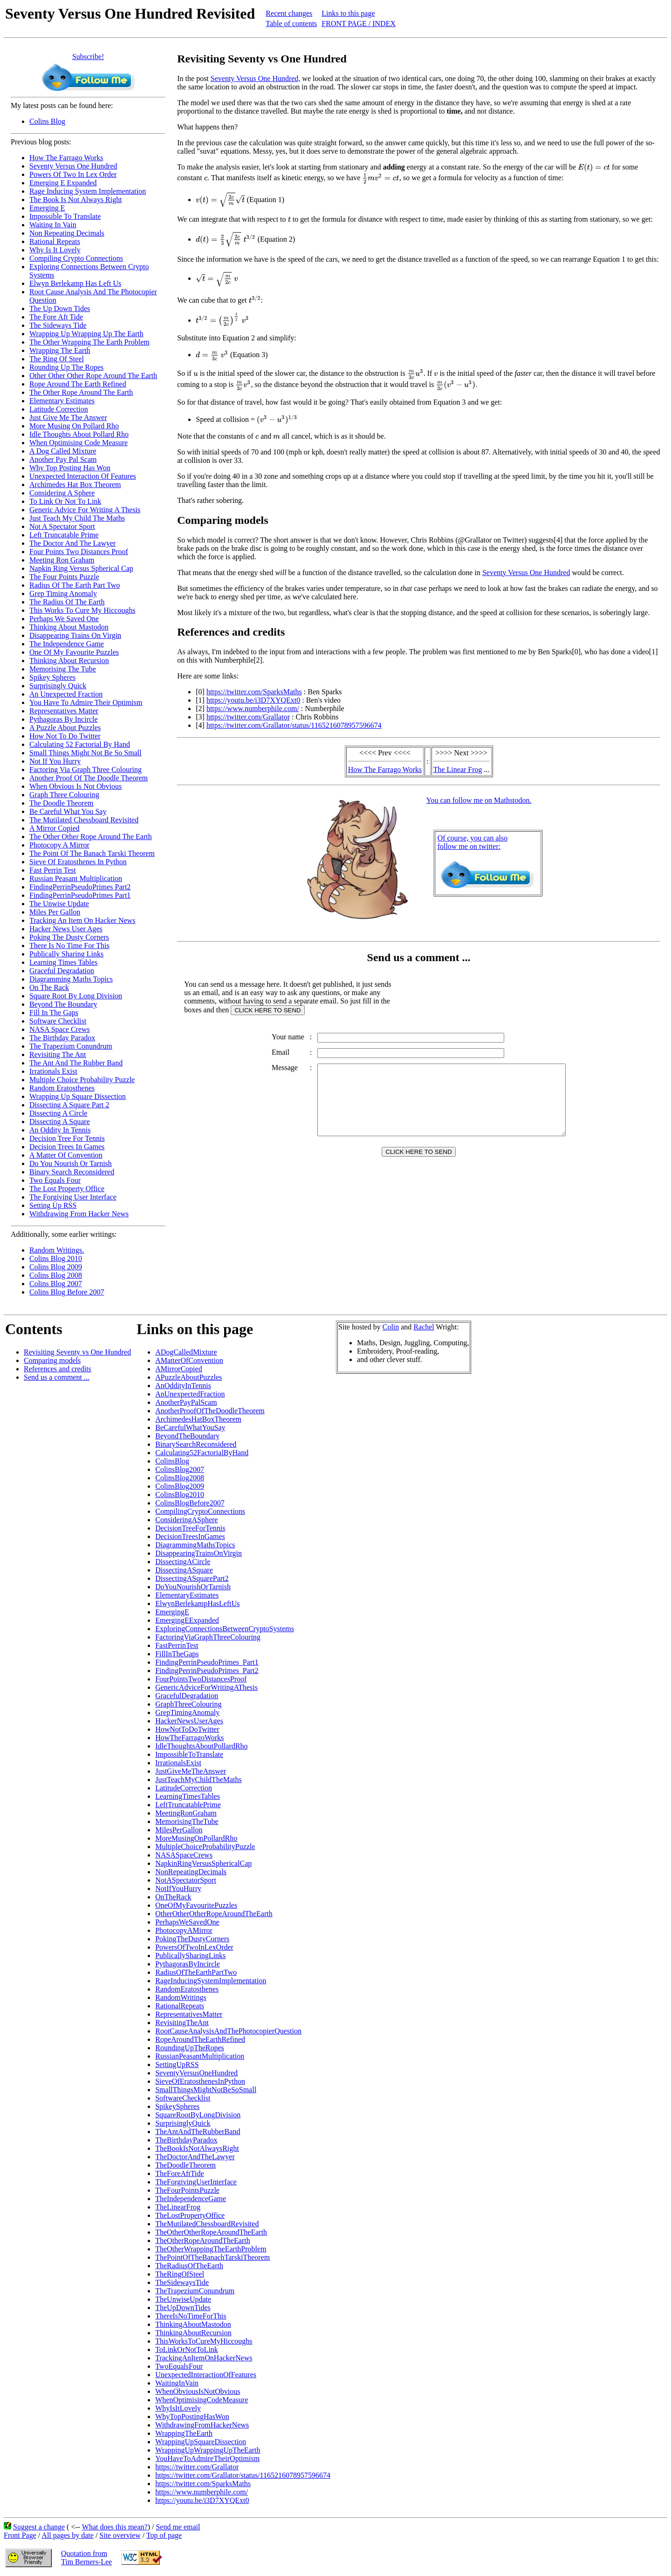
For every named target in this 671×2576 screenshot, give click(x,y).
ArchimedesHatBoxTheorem (198, 1419)
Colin (391, 1327)
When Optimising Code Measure (78, 443)
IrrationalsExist (178, 1763)
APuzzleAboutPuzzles (188, 1377)
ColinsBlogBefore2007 (189, 1503)
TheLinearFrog (177, 2207)
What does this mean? (115, 2527)
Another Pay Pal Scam (62, 459)
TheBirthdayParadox (186, 2140)
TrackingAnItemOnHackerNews (203, 2358)
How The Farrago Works (66, 158)
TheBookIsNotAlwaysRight (197, 2148)
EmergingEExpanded (187, 1620)
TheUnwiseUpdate (183, 2299)
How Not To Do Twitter (65, 736)
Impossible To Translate (65, 216)
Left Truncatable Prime (63, 535)
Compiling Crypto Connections (76, 258)
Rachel (423, 1327)
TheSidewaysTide (182, 2282)
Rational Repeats (54, 241)
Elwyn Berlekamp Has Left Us (75, 283)
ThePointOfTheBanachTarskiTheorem (212, 2257)
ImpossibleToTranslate (189, 1754)
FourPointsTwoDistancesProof (200, 1679)
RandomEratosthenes (187, 1989)
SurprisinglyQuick (182, 2123)
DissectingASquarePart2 (191, 1578)
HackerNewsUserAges (189, 1721)
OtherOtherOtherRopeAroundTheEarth (213, 1914)
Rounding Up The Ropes (66, 367)
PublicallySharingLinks (190, 1955)
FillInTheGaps (177, 1654)
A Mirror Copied (54, 828)
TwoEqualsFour (179, 2366)
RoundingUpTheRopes (189, 2048)
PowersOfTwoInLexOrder (194, 1947)
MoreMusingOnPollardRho (196, 1838)
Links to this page (348, 13)
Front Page (20, 2535)
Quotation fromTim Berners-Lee (86, 2557)
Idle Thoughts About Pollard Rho (79, 434)
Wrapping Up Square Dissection (77, 1096)
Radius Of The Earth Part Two (74, 585)
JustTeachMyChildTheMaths (198, 1779)
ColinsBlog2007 (179, 1469)
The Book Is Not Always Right (75, 199)
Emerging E (47, 208)
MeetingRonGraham (186, 1813)
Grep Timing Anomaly (63, 593)
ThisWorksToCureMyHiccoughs (203, 2341)
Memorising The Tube (62, 669)
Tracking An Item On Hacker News (82, 920)
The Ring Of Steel (56, 359)
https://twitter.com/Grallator (248, 717)
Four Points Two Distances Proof (78, 552)
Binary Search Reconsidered (71, 1172)
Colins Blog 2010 (55, 1258)
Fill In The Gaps (53, 1013)
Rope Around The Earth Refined (77, 384)
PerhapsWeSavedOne (187, 1922)
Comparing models (52, 1360)
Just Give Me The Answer (68, 417)
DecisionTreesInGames (190, 1536)
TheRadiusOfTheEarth (189, 2266)
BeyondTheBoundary (187, 1436)
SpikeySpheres (177, 2106)
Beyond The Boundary (63, 1004)
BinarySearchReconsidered (195, 1444)
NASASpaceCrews (183, 1855)
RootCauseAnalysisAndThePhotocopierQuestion (228, 2031)
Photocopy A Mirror (59, 845)
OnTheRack (173, 1897)
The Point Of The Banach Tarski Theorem (92, 853)
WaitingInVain (177, 2383)
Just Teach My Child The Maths (77, 518)
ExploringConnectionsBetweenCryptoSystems (224, 1629)
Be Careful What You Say (67, 811)
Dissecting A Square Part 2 (69, 1105)
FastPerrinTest (176, 1645)
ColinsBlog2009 (179, 1486)
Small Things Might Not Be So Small (85, 753)
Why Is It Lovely (55, 250)
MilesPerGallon (178, 1830)
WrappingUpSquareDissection (200, 2442)
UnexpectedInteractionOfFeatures (205, 2375)
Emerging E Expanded (63, 183)
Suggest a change (39, 2527)
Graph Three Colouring (64, 795)
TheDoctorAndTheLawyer (195, 2157)
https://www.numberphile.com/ (252, 708)
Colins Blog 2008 (55, 1275)
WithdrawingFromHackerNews (202, 2425)
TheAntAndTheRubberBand (197, 2131)
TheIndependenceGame (190, 2199)
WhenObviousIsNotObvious (197, 2391)
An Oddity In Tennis (59, 1130)
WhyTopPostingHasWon (192, 2416)
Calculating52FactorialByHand (201, 1453)
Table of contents (291, 23)
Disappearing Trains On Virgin (75, 635)
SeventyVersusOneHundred (196, 2073)
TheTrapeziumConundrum (194, 2291)
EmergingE (172, 1612)
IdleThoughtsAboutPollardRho (201, 1746)
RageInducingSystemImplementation (210, 1981)
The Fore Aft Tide (56, 317)
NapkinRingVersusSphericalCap (203, 1863)
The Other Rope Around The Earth (81, 392)
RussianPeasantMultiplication (199, 2056)
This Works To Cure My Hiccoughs (82, 610)
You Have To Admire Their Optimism (85, 702)
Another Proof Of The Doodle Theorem (88, 778)
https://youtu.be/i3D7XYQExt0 (253, 700)
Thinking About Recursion (69, 660)
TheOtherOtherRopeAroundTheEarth (211, 2232)
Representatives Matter (63, 711)
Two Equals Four (55, 1180)
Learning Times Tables (63, 962)
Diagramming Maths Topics (71, 979)
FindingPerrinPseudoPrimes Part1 (79, 895)
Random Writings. (56, 1250)
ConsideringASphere (186, 1520)
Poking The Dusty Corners (69, 937)
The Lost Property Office (66, 1189)
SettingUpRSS (177, 2064)
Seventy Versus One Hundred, (256, 78)
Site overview (119, 2535)
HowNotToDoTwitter (187, 1729)
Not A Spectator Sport (62, 526)
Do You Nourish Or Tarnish (70, 1163)
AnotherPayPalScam (186, 1402)
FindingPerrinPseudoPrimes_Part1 (206, 1662)
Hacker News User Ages (66, 929)
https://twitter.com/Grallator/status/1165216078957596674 (294, 725)
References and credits (57, 1369)
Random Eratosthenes (62, 1088)
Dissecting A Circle (58, 1113)
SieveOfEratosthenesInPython (200, 2081)
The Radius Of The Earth (66, 602)
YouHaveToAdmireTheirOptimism (207, 2458)
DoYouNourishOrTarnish (193, 1587)
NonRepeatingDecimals (190, 1872)
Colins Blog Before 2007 (66, 1292)
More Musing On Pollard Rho (74, 426)
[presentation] (594, 167)
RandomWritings (180, 1997)
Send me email (178, 2527)
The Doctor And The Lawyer (72, 543)
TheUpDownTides (183, 2308)
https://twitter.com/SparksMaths (254, 692)
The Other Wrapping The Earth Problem (89, 342)
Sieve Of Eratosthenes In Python (78, 862)
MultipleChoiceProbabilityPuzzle (205, 1847)
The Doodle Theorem (61, 803)
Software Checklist (57, 1021)
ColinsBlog (172, 1461)
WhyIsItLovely (178, 2408)
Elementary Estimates (62, 401)
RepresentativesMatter (188, 2014)
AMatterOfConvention (189, 1360)
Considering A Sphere (62, 493)
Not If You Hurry (55, 761)
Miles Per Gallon (54, 912)
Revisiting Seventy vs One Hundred (77, 1352)
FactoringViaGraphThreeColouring (207, 1637)
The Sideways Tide (58, 325)
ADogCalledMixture (186, 1352)
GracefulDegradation (186, 1696)
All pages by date (67, 2535)
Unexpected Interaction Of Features (82, 476)
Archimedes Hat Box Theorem (75, 484)
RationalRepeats (179, 2006)
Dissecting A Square (59, 1121)
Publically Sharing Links (66, 954)
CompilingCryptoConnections (200, 1511)
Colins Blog (47, 121)
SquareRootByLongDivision (197, 2115)
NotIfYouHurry (178, 1888)
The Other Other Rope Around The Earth (90, 837)
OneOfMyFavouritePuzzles (196, 1905)
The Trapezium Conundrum (70, 1046)
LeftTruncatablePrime (188, 1805)
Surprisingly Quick (57, 686)
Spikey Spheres (52, 677)
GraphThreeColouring (188, 1704)
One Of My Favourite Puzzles (74, 652)
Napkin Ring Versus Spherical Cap (81, 568)
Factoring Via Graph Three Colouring (85, 769)
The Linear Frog (457, 769)
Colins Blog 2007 (55, 1284)
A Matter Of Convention (66, 1155)
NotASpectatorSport (185, 1880)
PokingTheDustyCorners (192, 1939)
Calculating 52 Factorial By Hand (79, 744)
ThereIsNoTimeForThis (190, 2316)
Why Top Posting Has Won (69, 468)
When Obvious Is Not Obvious (75, 786)
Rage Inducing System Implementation (87, 191)
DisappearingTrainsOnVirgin (198, 1553)
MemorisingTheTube (186, 1821)
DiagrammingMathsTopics (195, 1545)
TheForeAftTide (179, 2173)
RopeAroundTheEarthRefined (200, 2039)
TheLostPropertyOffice (190, 2215)
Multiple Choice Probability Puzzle (82, 1080)
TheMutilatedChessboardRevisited (207, 2224)
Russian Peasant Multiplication (75, 878)
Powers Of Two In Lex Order (72, 174)
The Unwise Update (59, 904)
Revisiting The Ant (57, 1054)
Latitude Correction (58, 409)
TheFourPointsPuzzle (187, 2190)
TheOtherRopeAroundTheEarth (202, 2240)
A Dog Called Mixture (62, 451)
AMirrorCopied (178, 1369)
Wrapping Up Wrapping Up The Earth (86, 334)
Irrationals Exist (53, 1071)
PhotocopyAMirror (183, 1930)
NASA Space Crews (59, 1029)
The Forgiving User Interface (72, 1197)
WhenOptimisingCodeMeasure (201, 2400)
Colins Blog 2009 (55, 1267)
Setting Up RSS (52, 1205)
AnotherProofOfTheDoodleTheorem (210, 1411)
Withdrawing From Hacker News (79, 1214)
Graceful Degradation (61, 971)
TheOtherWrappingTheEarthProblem (210, 2249)
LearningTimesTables (187, 1796)
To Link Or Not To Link (65, 501)
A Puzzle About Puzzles (65, 728)
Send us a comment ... (56, 1377)
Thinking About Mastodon (69, 627)
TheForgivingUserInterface (196, 2182)
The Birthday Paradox (62, 1038)
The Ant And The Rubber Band (76, 1063)
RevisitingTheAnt (182, 2023)
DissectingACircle (182, 1562)
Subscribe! (88, 57)
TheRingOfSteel (179, 2274)
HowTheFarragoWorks (189, 1738)
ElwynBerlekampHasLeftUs (197, 1603)
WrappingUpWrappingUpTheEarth (207, 2450)
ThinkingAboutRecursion (193, 2333)
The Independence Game (66, 644)
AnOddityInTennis (183, 1386)
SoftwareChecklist (182, 2098)
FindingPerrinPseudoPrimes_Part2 (206, 1670)
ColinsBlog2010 (179, 1494)
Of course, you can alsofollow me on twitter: (473, 842)
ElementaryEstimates (187, 1595)
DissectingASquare (184, 1570)
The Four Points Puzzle (64, 577)
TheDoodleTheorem (185, 2165)
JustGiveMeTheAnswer (190, 1771)
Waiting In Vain (52, 225)
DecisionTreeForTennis (190, 1528)
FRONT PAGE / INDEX (359, 23)
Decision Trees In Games (66, 1147)
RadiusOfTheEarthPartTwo (196, 1972)
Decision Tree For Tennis (67, 1138)
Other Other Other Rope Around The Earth (93, 376)
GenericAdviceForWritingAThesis (206, 1687)
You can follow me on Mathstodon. (479, 800)
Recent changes (289, 13)
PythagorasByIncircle (187, 1964)
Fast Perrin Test (52, 870)
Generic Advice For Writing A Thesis (84, 510)
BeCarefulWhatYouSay (190, 1427)
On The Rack (49, 987)
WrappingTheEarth (183, 2433)
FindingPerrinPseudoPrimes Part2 (79, 887)
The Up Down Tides (59, 308)
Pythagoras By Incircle (63, 719)
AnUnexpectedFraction (190, 1394)
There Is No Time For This (69, 945)
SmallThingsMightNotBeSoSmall (205, 2090)
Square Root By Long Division (75, 996)
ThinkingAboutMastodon (193, 2324)
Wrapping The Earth (59, 350)
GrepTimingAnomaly (187, 1712)
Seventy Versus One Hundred (73, 166)
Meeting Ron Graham (62, 560)
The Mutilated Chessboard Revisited (83, 820)
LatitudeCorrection (183, 1788)
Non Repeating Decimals (66, 233)
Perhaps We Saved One (64, 619)
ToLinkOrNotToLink (186, 2349)
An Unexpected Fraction (66, 694)
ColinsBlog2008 (179, 1478)
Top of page (164, 2535)
